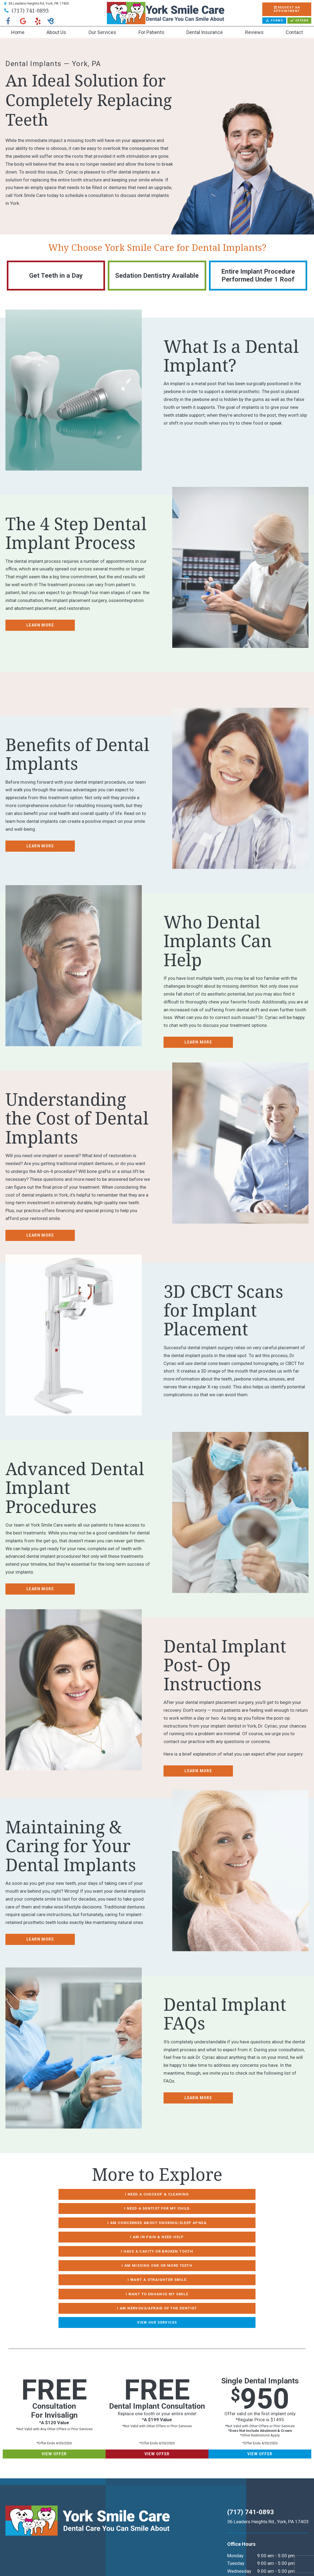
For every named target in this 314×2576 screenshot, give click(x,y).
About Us (56, 32)
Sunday (232, 2526)
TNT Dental (84, 2562)
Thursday (234, 2502)
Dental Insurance (204, 32)
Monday (233, 2479)
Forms (274, 20)
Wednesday (237, 2494)
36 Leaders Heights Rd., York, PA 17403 (267, 2445)
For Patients (151, 32)
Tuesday (233, 2486)
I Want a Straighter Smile (103, 2234)
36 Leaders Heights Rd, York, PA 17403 (36, 3)
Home (17, 32)
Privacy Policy (40, 2555)
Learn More (40, 625)
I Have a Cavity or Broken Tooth (103, 2221)
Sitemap (13, 2555)
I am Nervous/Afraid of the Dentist (103, 2248)
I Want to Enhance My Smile (210, 2234)
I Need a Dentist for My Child (211, 2194)
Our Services (102, 32)
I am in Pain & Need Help (212, 2207)
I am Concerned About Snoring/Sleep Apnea (103, 2207)
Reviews (254, 32)
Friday (231, 2510)
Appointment (286, 9)
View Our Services (211, 2248)
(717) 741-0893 (26, 10)
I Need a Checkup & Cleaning (103, 2194)
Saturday (234, 2518)
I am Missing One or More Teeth (210, 2221)
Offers (299, 20)
